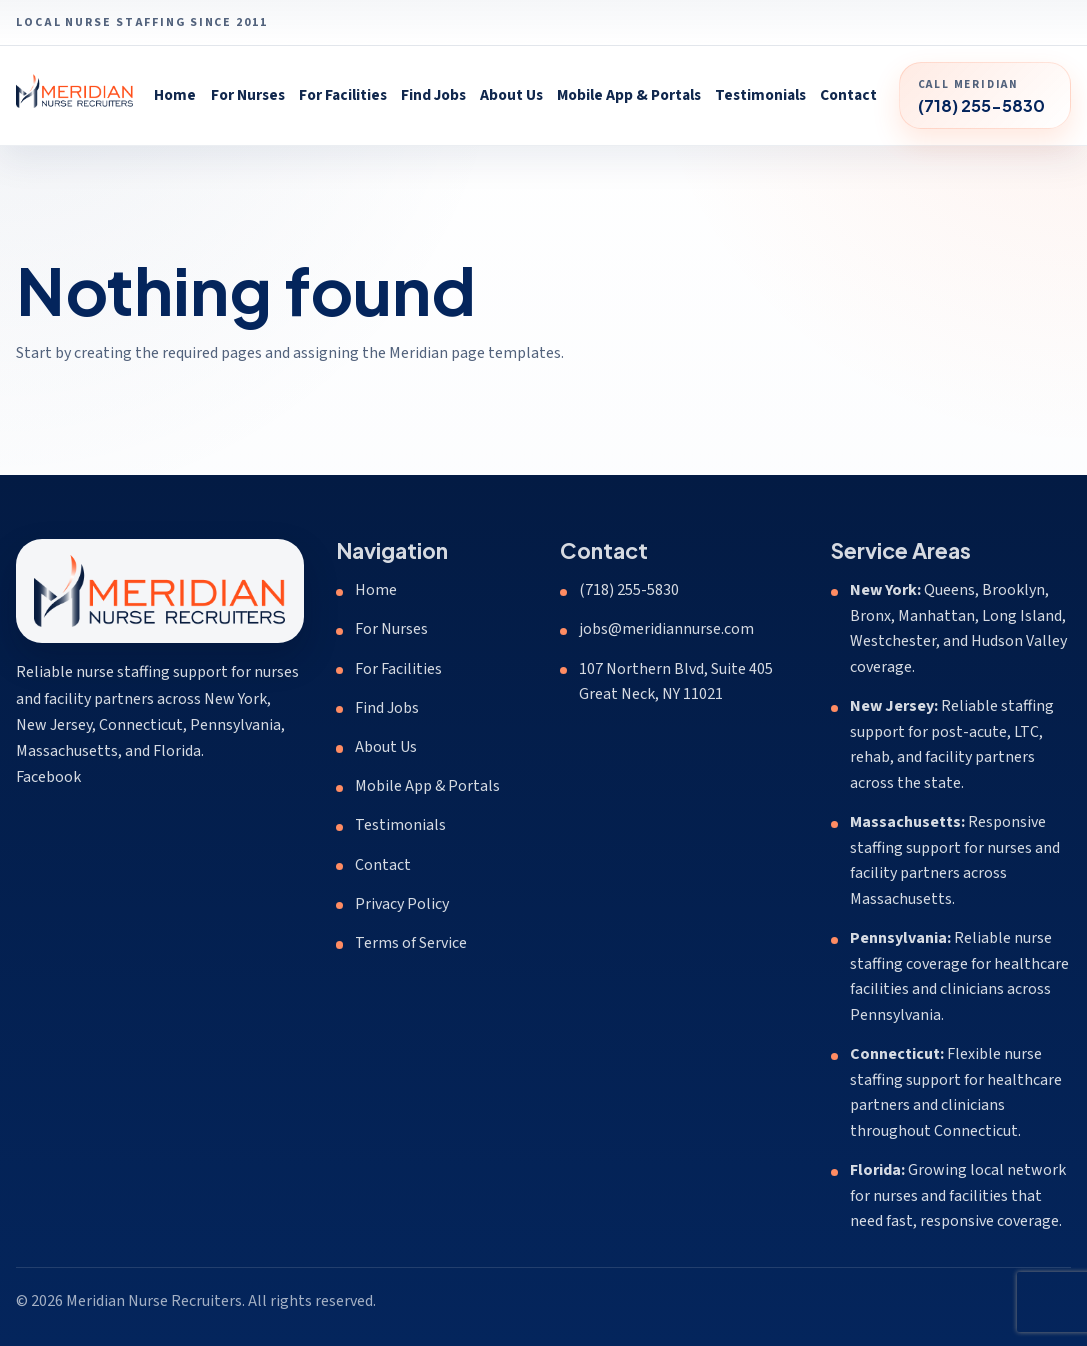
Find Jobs (433, 95)
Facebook (48, 777)
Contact (848, 95)
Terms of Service (411, 943)
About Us (511, 95)
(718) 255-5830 (629, 590)
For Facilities (343, 95)
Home (175, 95)
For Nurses (248, 95)
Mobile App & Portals (629, 95)
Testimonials (760, 95)
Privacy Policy (402, 904)
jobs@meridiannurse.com (666, 629)
